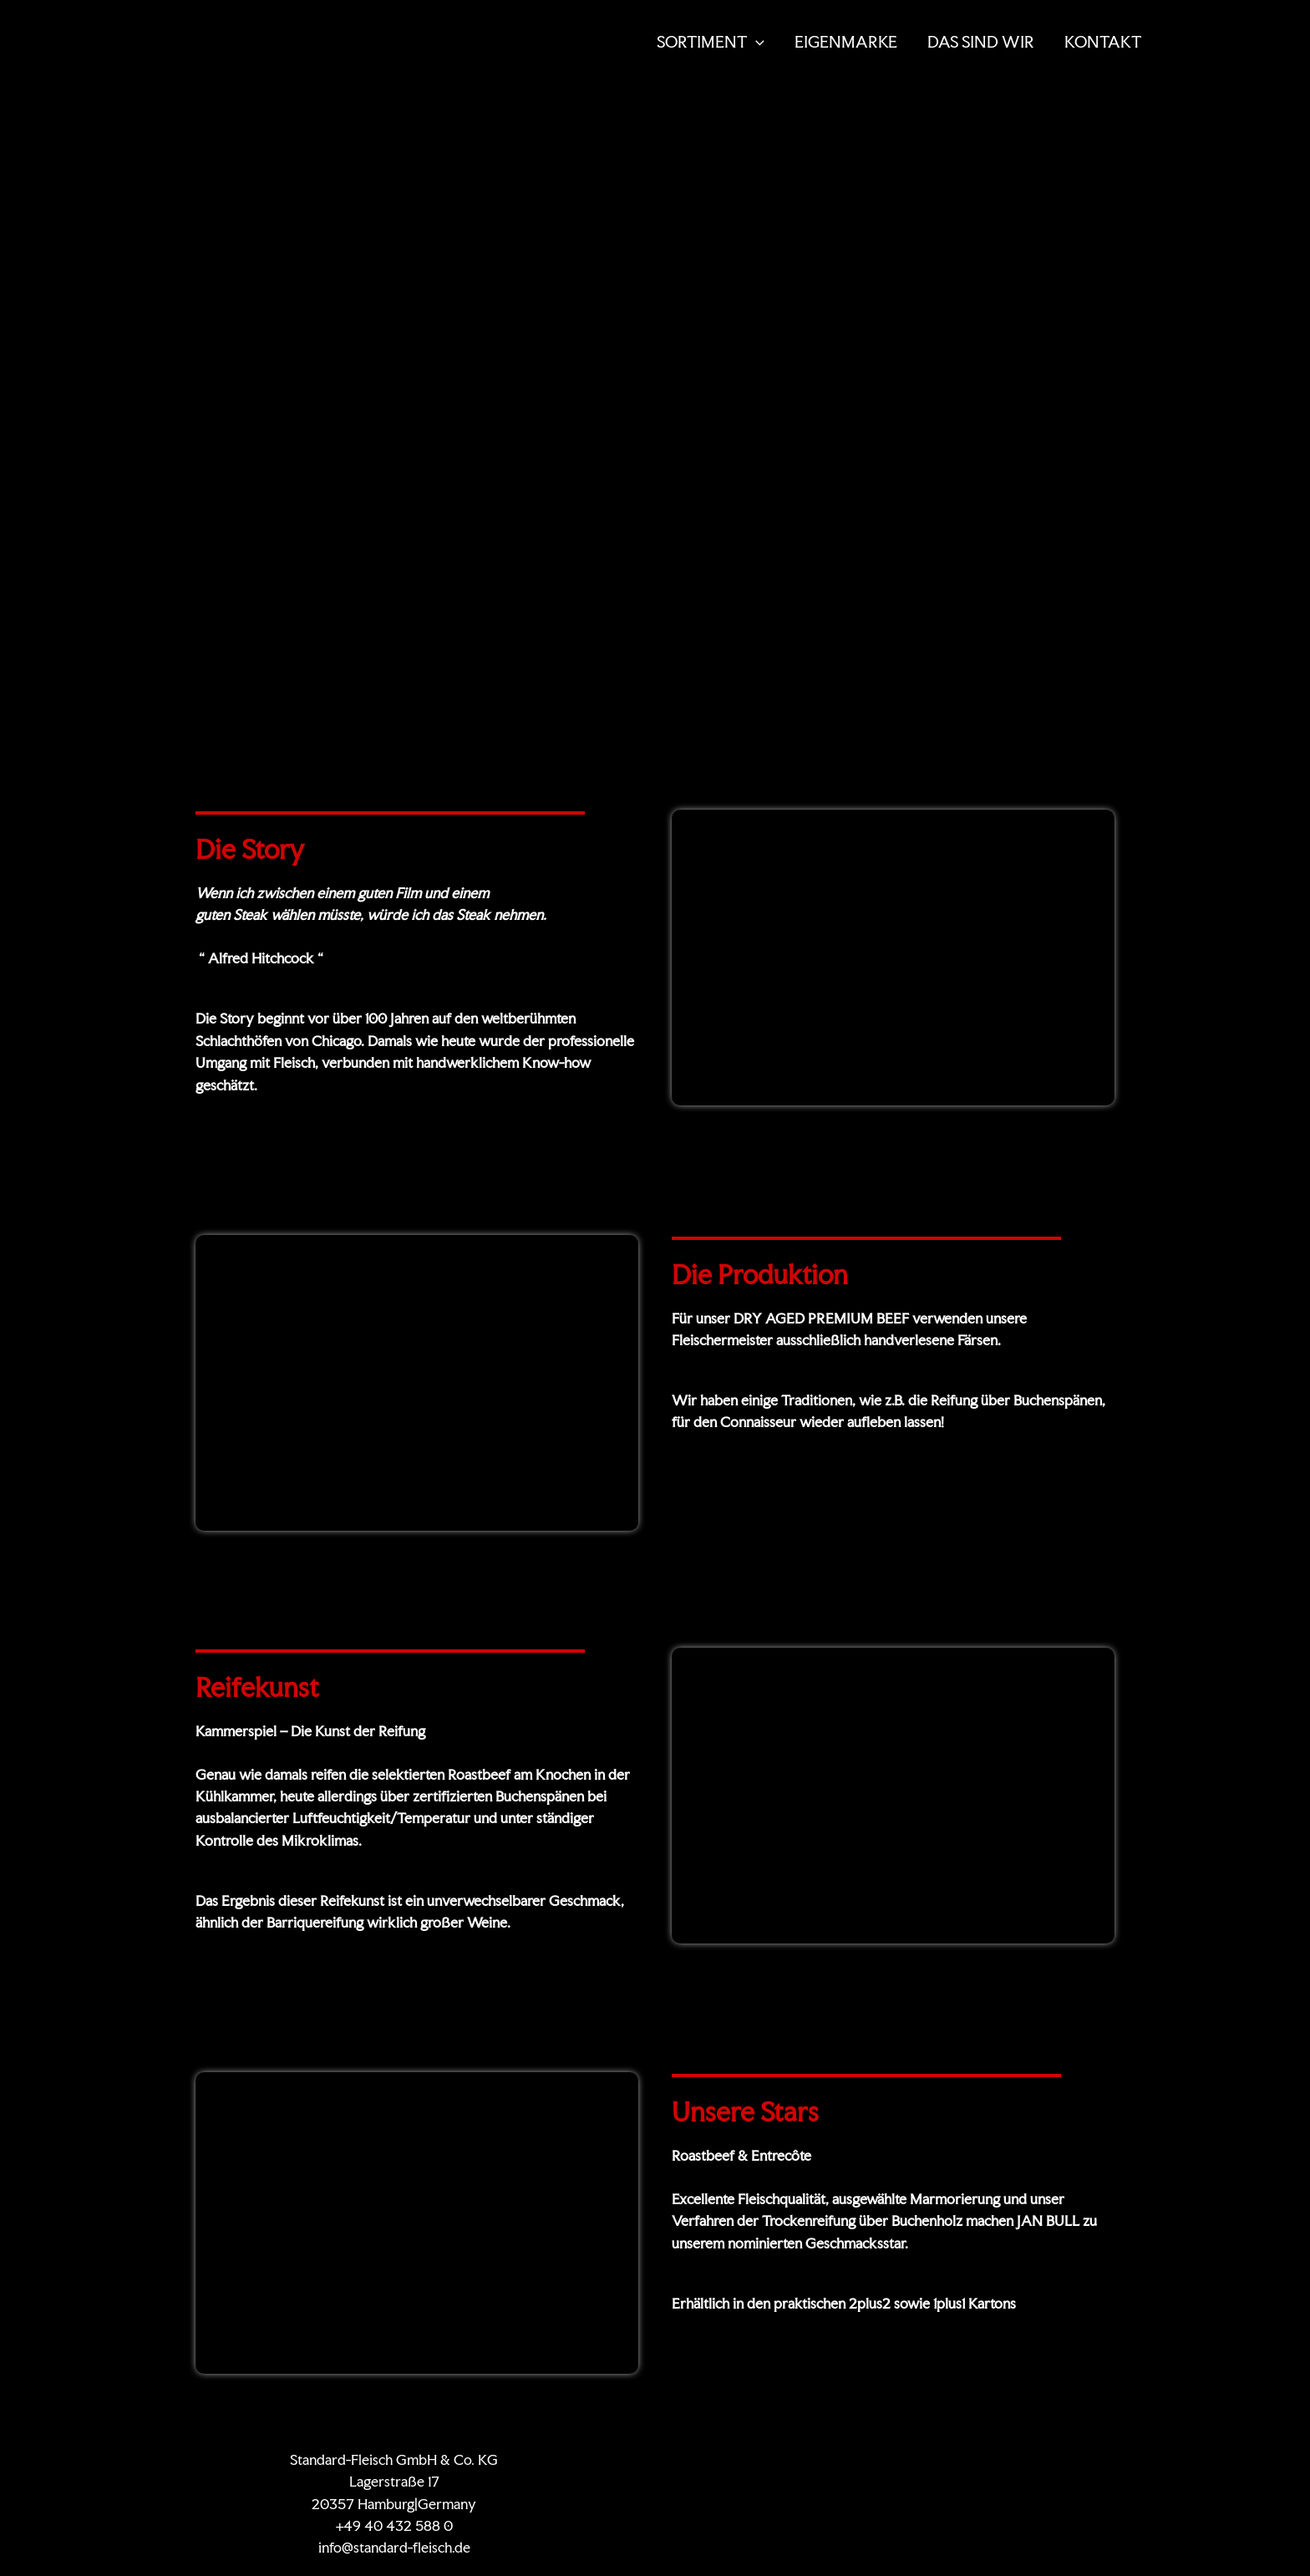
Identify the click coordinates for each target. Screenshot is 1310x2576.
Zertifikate (790, 2459)
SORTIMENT (710, 41)
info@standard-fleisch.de (394, 2548)
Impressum (1041, 2459)
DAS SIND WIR (980, 42)
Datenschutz (956, 2459)
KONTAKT (1102, 42)
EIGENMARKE (846, 42)
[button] (755, 41)
